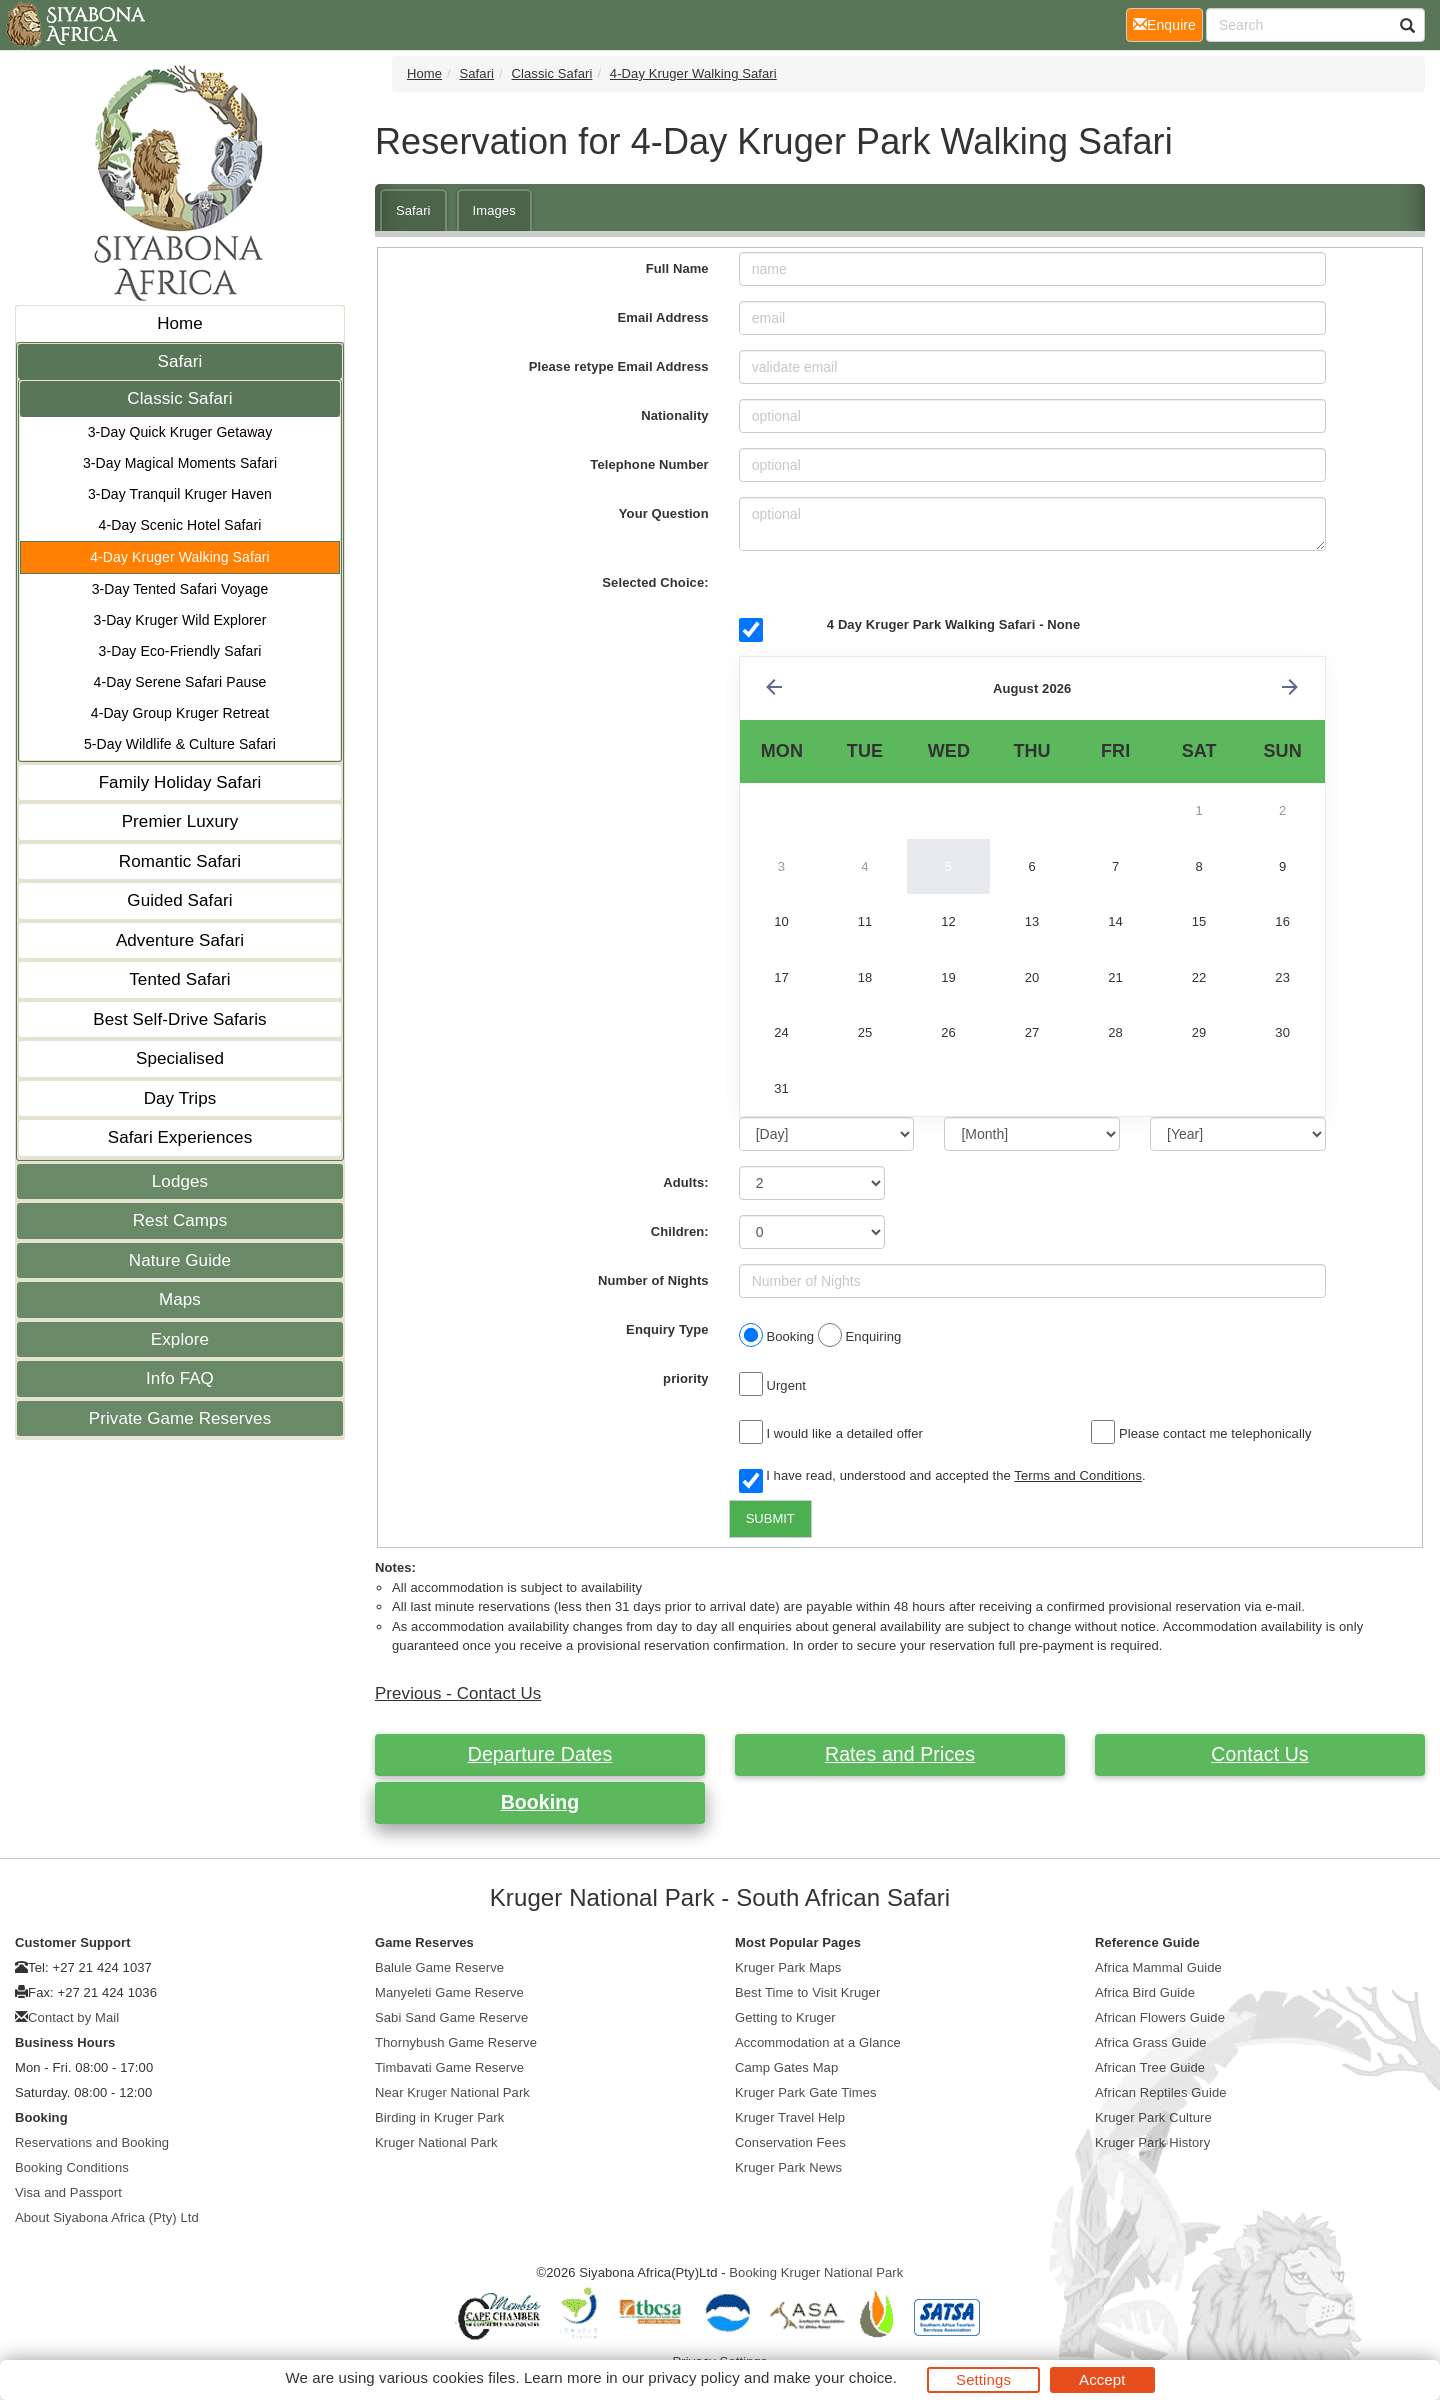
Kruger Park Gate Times (806, 2092)
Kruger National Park (436, 2142)
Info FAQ (180, 1378)
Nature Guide (180, 1260)
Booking (540, 1802)
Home (180, 323)
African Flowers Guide (1160, 2017)
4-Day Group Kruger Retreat (180, 713)
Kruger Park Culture (1153, 2117)
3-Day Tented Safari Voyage (180, 589)
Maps (180, 1299)
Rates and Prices (900, 1754)
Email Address (663, 317)
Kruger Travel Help (790, 2117)
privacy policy (693, 2377)
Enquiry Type (667, 1329)
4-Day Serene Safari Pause (180, 682)
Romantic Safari (180, 861)
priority (686, 1378)
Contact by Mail (73, 2017)
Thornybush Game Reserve (456, 2042)
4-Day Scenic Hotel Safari (180, 525)
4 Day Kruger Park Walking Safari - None (953, 624)
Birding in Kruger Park (439, 2117)
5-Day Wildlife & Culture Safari (180, 744)
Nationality (675, 415)
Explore (180, 1339)
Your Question (664, 513)
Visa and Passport (68, 2192)
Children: (680, 1231)
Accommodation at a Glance (818, 2042)
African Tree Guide (1150, 2067)
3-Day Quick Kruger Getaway (180, 432)
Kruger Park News (788, 2167)
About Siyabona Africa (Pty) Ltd (107, 2217)
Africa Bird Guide (1145, 1992)
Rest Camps (180, 1220)
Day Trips (180, 1098)
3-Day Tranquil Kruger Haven (180, 494)
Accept (1102, 2379)
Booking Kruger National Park (816, 2272)
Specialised (180, 1058)
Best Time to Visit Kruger (807, 1992)
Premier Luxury (180, 821)
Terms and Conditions (1078, 1475)
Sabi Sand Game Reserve (451, 2017)
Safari (179, 361)
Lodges (180, 1181)
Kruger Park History (1152, 2142)
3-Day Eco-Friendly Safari (180, 651)
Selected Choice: (655, 582)
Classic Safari (179, 398)
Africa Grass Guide (1151, 2042)
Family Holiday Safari (180, 782)
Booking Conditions (72, 2167)
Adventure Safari (180, 940)
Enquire (1168, 23)
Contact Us (1259, 1754)
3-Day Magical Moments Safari (180, 463)
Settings (983, 2379)
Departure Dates (540, 1754)
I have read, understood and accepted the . (942, 1477)
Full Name (677, 268)
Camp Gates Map (786, 2067)
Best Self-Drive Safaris (179, 1019)
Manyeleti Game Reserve (449, 1992)
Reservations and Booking (92, 2142)
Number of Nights (653, 1280)
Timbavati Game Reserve (449, 2067)
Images (494, 210)
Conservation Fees (790, 2142)
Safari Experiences (180, 1137)
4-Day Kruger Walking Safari (180, 557)
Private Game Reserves (180, 1418)
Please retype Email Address (619, 366)
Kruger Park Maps (788, 1967)
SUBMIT (770, 1518)
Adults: (685, 1182)
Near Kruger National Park (452, 2092)
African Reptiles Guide (1161, 2092)
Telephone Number (649, 464)
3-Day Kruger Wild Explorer (180, 620)
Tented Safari (179, 979)
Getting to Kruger (785, 2017)
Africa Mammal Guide (1158, 1967)
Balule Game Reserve (439, 1967)
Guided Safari (179, 900)
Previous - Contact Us (458, 1693)
